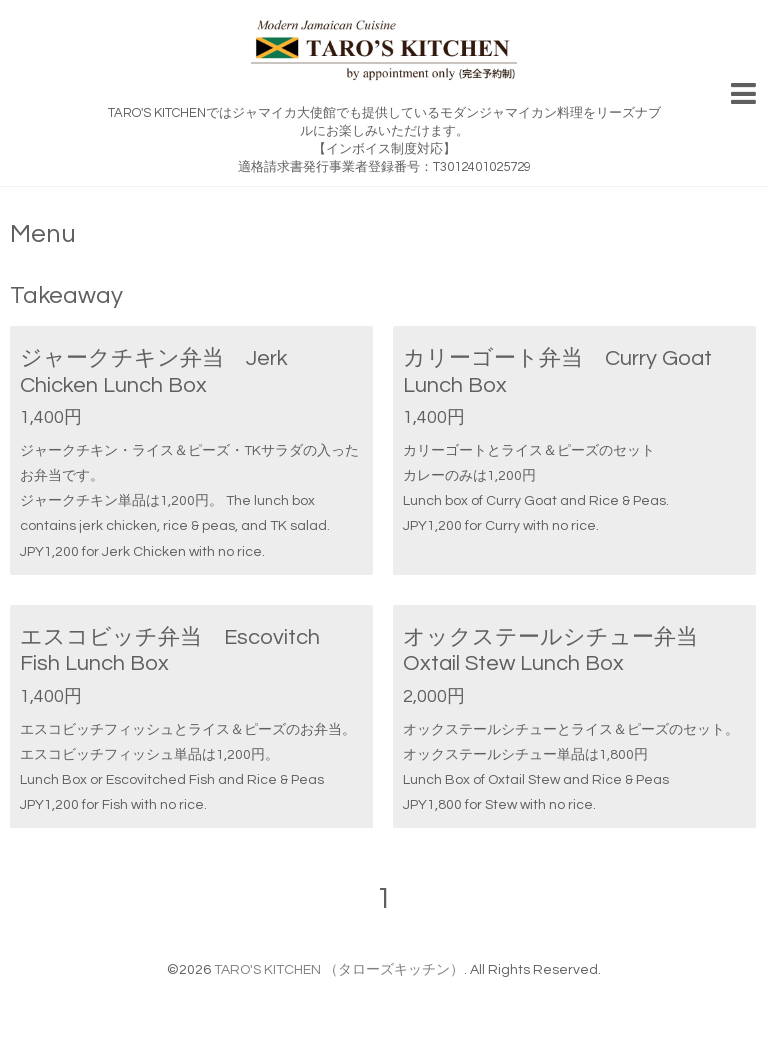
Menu (43, 234)
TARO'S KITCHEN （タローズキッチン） (339, 970)
